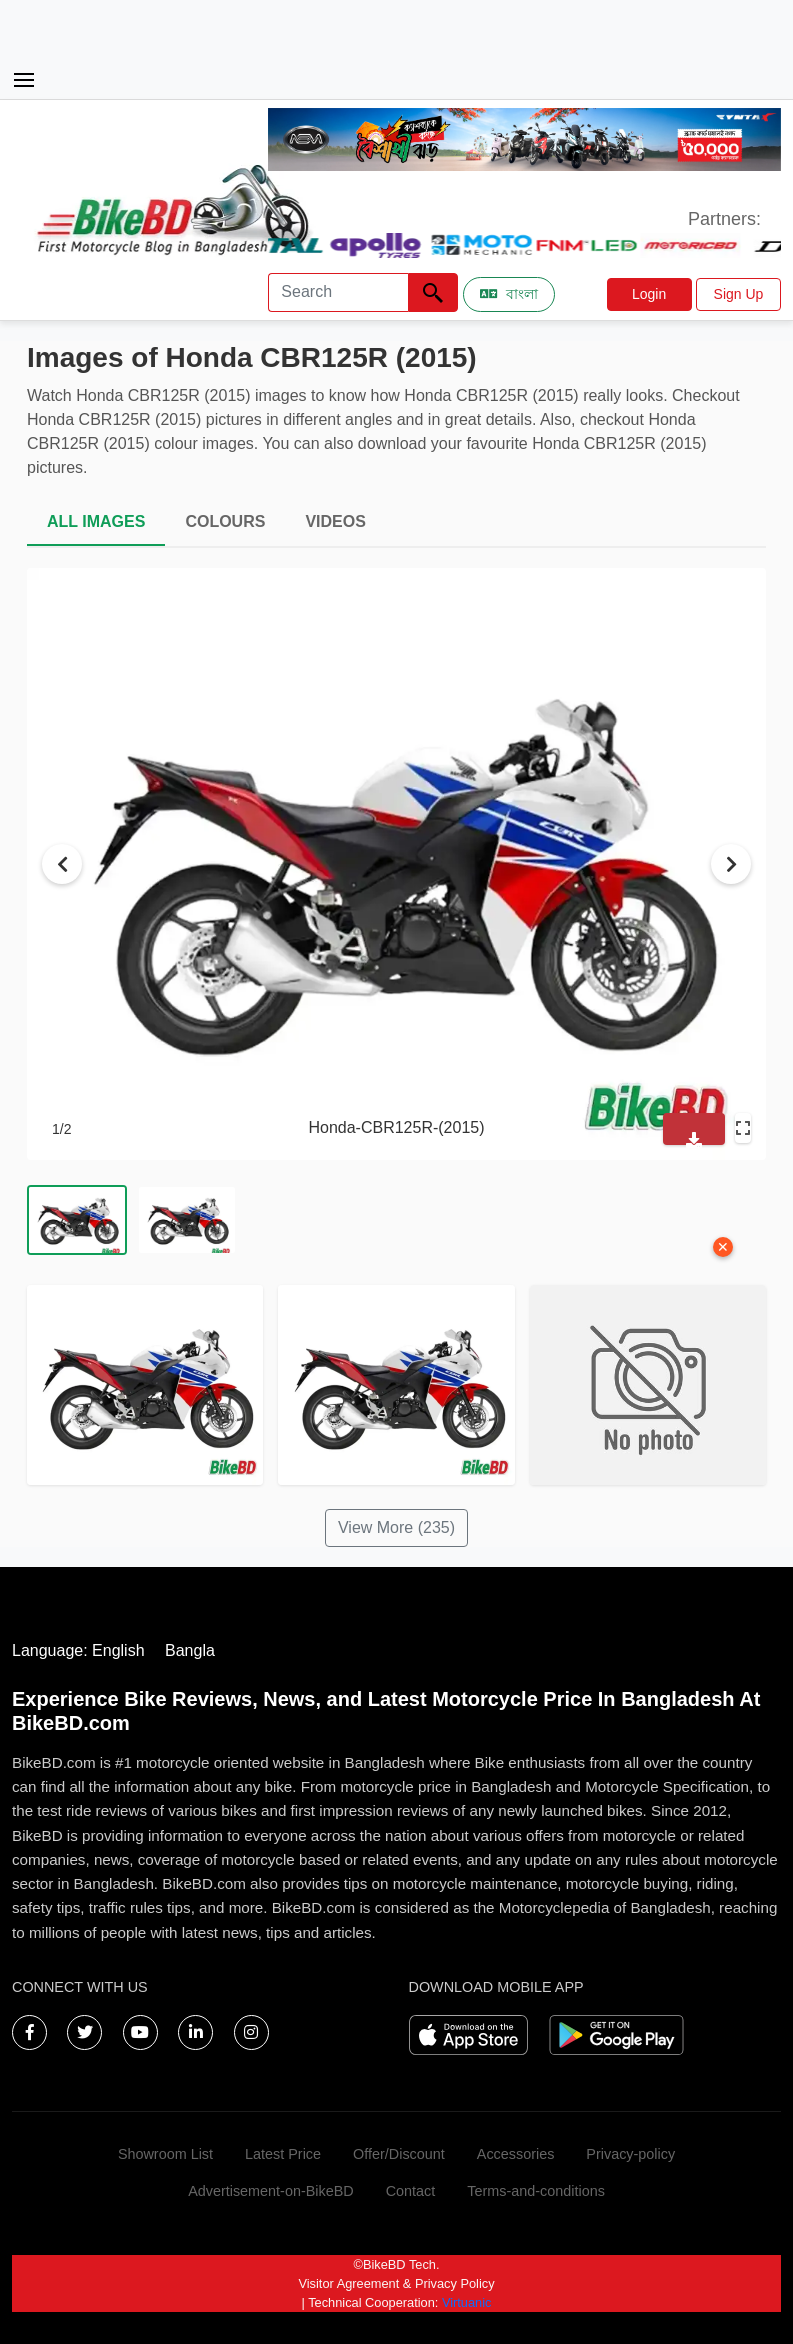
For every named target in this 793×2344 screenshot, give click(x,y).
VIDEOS (335, 521)
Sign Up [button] (739, 294)
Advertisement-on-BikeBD (271, 2191)
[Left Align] (433, 292)
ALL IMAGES (96, 521)
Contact (411, 2191)
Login (649, 294)
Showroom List (165, 2154)
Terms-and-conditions (536, 2191)
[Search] (338, 292)
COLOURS (225, 521)
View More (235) (396, 1527)
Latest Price (283, 2154)
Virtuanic (467, 2302)
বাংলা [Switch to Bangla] (509, 294)
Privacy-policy (630, 2154)
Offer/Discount (399, 2154)
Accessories (516, 2154)
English (118, 1650)
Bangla (190, 1650)
